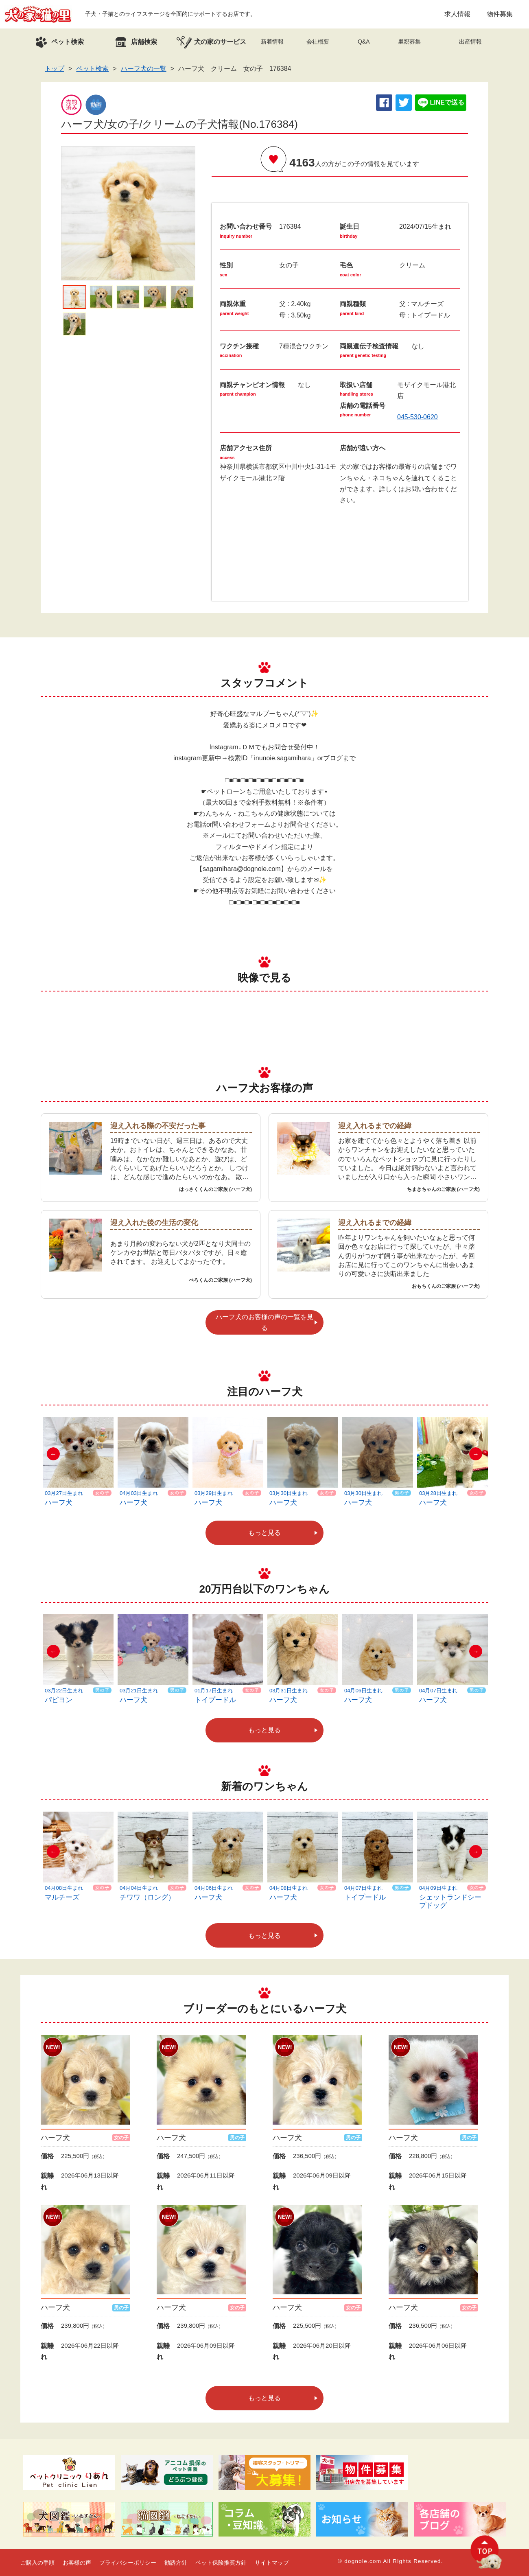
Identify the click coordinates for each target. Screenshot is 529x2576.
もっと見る (264, 1532)
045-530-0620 (417, 417)
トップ (54, 68)
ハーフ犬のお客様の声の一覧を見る (264, 1322)
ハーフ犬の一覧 (143, 68)
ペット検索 (92, 68)
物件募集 (500, 14)
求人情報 (457, 14)
